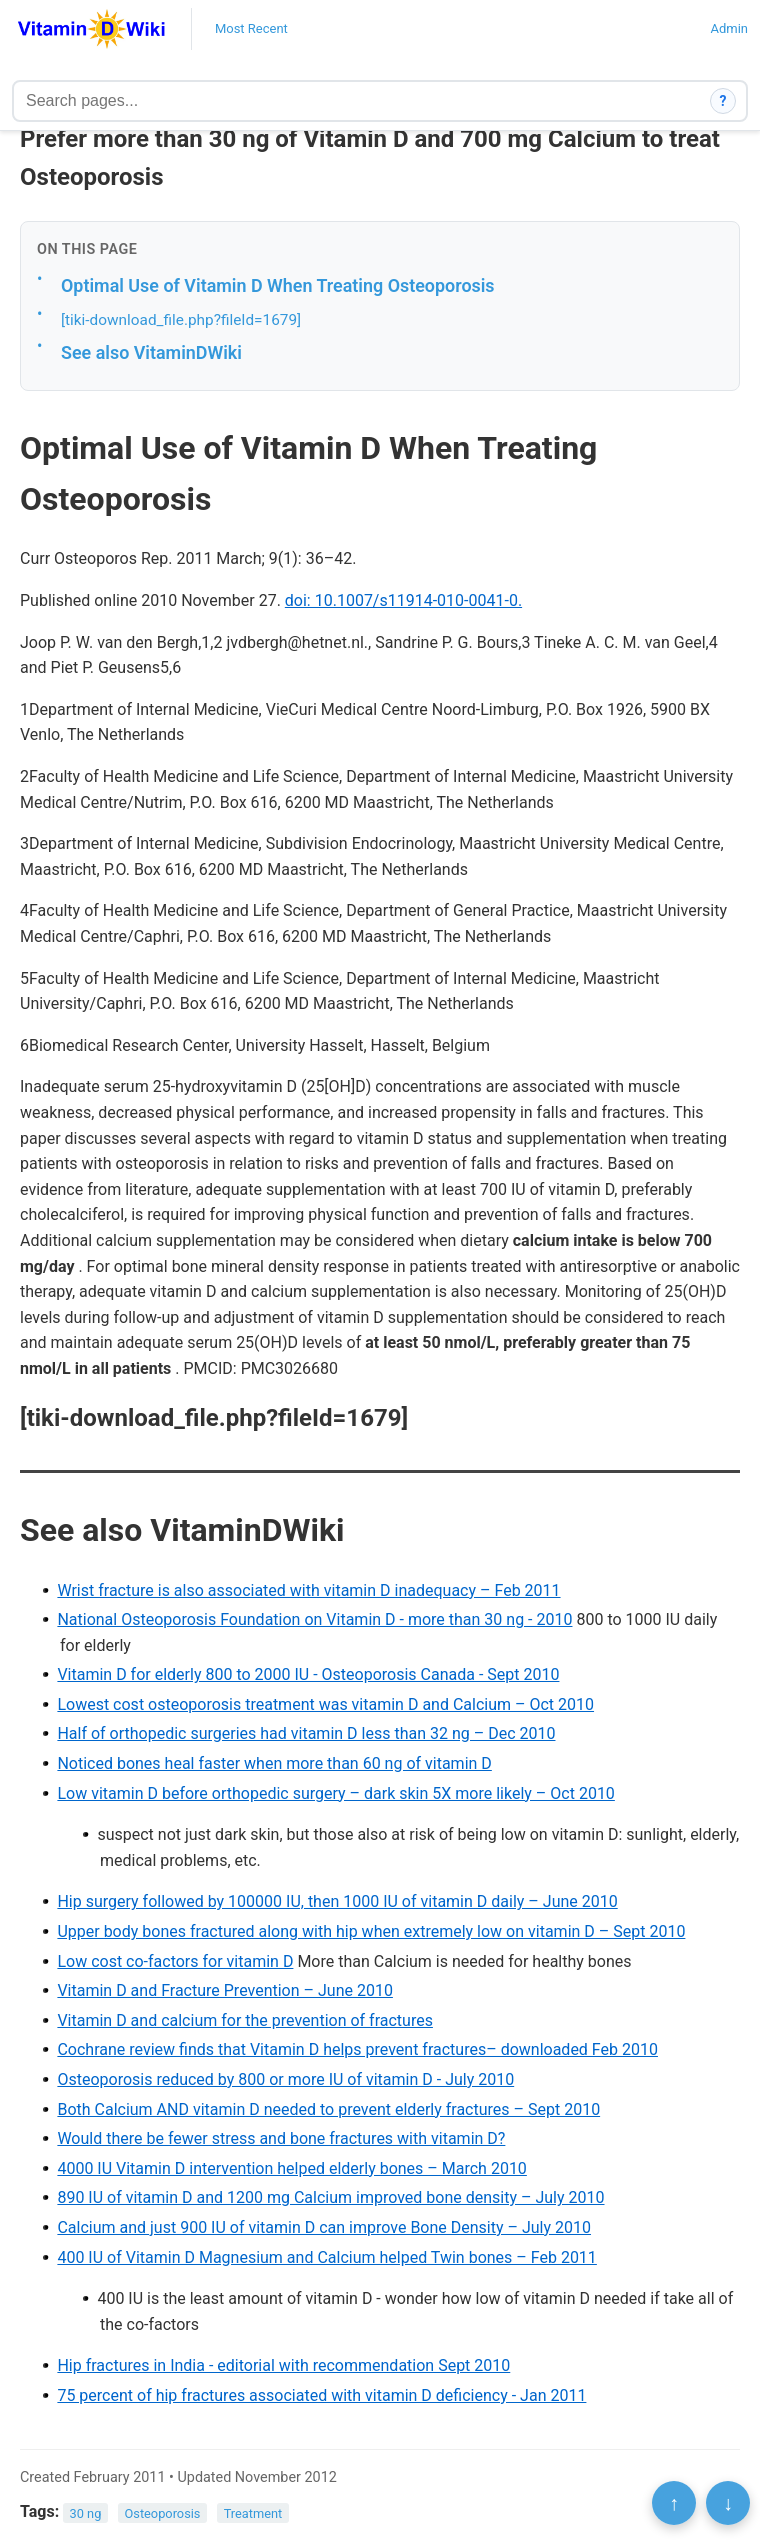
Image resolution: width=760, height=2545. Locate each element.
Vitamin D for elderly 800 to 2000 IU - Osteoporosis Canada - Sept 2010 (308, 1674)
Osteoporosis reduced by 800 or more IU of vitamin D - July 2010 (285, 2079)
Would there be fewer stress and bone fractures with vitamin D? (281, 2138)
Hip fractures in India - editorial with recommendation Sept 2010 (283, 2365)
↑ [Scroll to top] (674, 2503)
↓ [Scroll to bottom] (728, 2503)
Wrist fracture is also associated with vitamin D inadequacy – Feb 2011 (308, 1590)
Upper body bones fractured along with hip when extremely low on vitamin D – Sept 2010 (371, 1931)
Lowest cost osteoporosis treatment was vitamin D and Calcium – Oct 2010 (325, 1704)
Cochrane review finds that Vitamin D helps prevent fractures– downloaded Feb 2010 (357, 2049)
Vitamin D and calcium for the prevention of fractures (245, 2020)
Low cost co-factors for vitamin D (175, 1961)
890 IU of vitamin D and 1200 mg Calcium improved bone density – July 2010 (330, 2197)
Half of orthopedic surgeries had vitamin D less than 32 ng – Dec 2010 (306, 1733)
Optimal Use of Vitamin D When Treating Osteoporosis (278, 285)
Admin (729, 28)
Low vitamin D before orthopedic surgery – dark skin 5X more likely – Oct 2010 (335, 1793)
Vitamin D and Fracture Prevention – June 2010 (225, 1990)
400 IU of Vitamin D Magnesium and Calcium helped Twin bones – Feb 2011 (326, 2257)
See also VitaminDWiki (151, 352)
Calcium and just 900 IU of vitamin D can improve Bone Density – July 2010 (324, 2227)
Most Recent (251, 28)
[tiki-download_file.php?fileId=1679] (181, 320)
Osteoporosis (162, 2512)
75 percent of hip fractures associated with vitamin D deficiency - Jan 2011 (321, 2395)
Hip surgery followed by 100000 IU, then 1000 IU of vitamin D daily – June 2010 (337, 1901)
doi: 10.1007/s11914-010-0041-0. (403, 600)
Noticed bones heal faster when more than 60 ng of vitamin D (274, 1763)
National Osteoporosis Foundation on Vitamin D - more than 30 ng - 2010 (314, 1619)
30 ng (86, 2512)
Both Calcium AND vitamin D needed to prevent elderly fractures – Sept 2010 (328, 2109)
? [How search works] (723, 101)
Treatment (253, 2512)
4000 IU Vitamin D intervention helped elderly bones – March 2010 (291, 2168)
